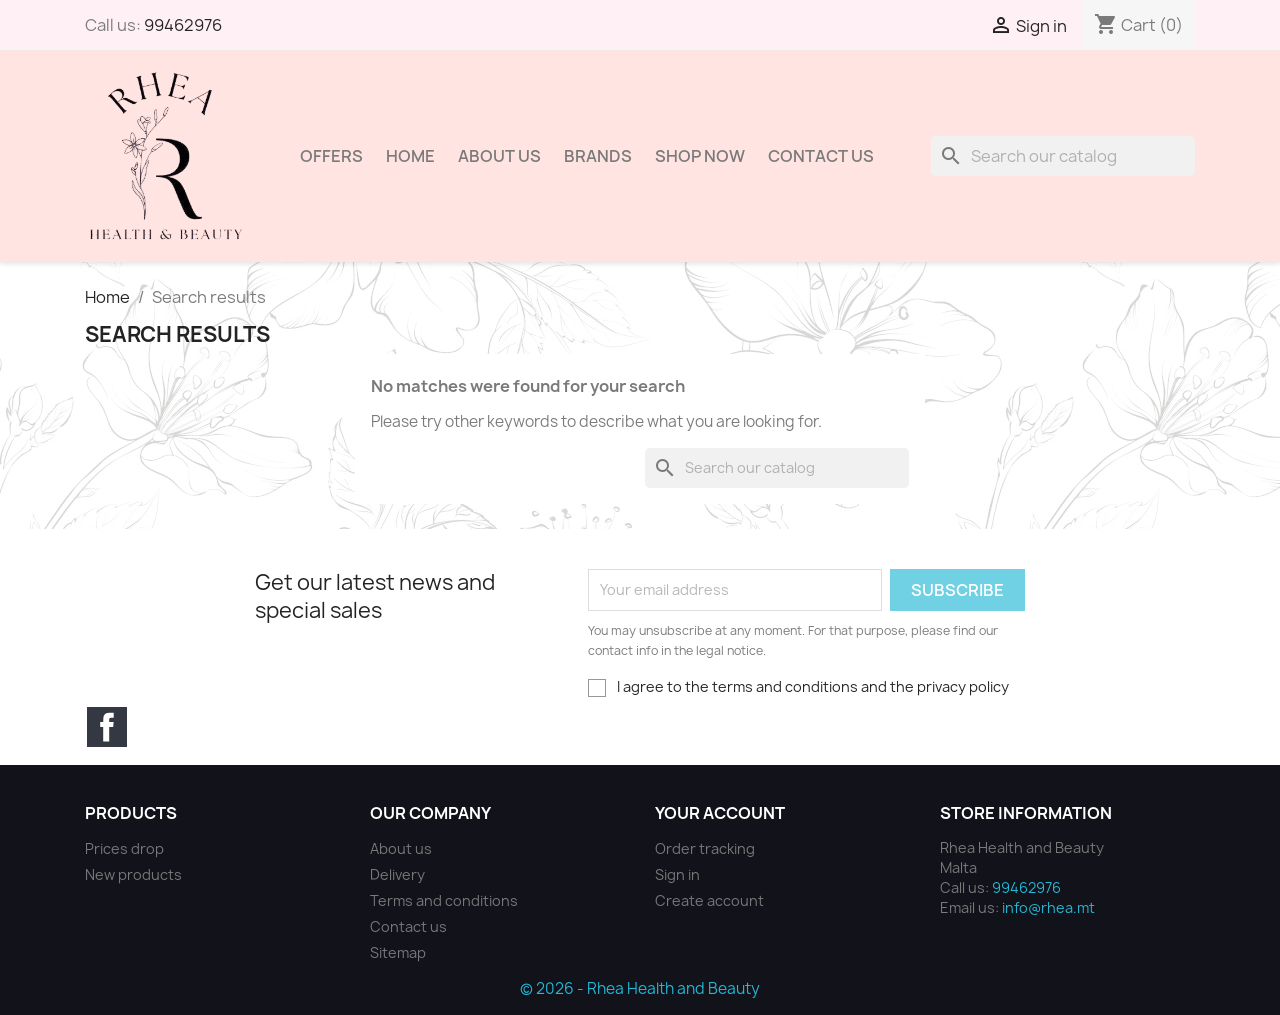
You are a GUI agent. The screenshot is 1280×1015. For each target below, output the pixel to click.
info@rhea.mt (1048, 907)
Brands (598, 156)
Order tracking (705, 848)
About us (499, 156)
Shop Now (700, 156)
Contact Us (821, 156)
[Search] (1063, 156)
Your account (720, 813)
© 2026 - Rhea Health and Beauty (640, 988)
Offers (331, 156)
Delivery (397, 874)
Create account (709, 900)
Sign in (677, 874)
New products (133, 874)
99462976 (183, 25)
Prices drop (124, 848)
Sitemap (398, 952)
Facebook (107, 727)
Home (410, 156)
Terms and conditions (444, 900)
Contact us (408, 926)
